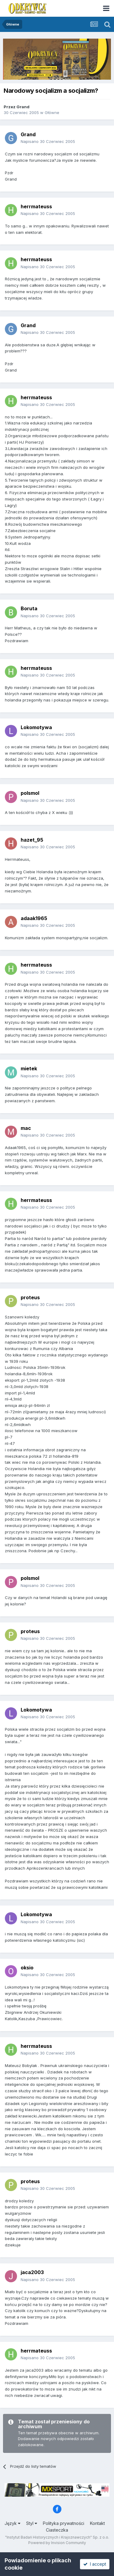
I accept (94, 2564)
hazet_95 (32, 840)
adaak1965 (34, 918)
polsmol (30, 793)
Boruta (29, 608)
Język (12, 2523)
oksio (27, 1968)
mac (26, 1128)
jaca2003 (32, 2272)
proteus (30, 1297)
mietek (29, 1068)
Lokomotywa (36, 727)
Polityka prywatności (63, 2523)
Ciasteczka (57, 2530)
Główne (52, 112)
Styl (31, 2523)
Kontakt (97, 2523)
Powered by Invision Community (57, 2542)
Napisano (48, 141)
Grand (22, 106)
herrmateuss (36, 206)
